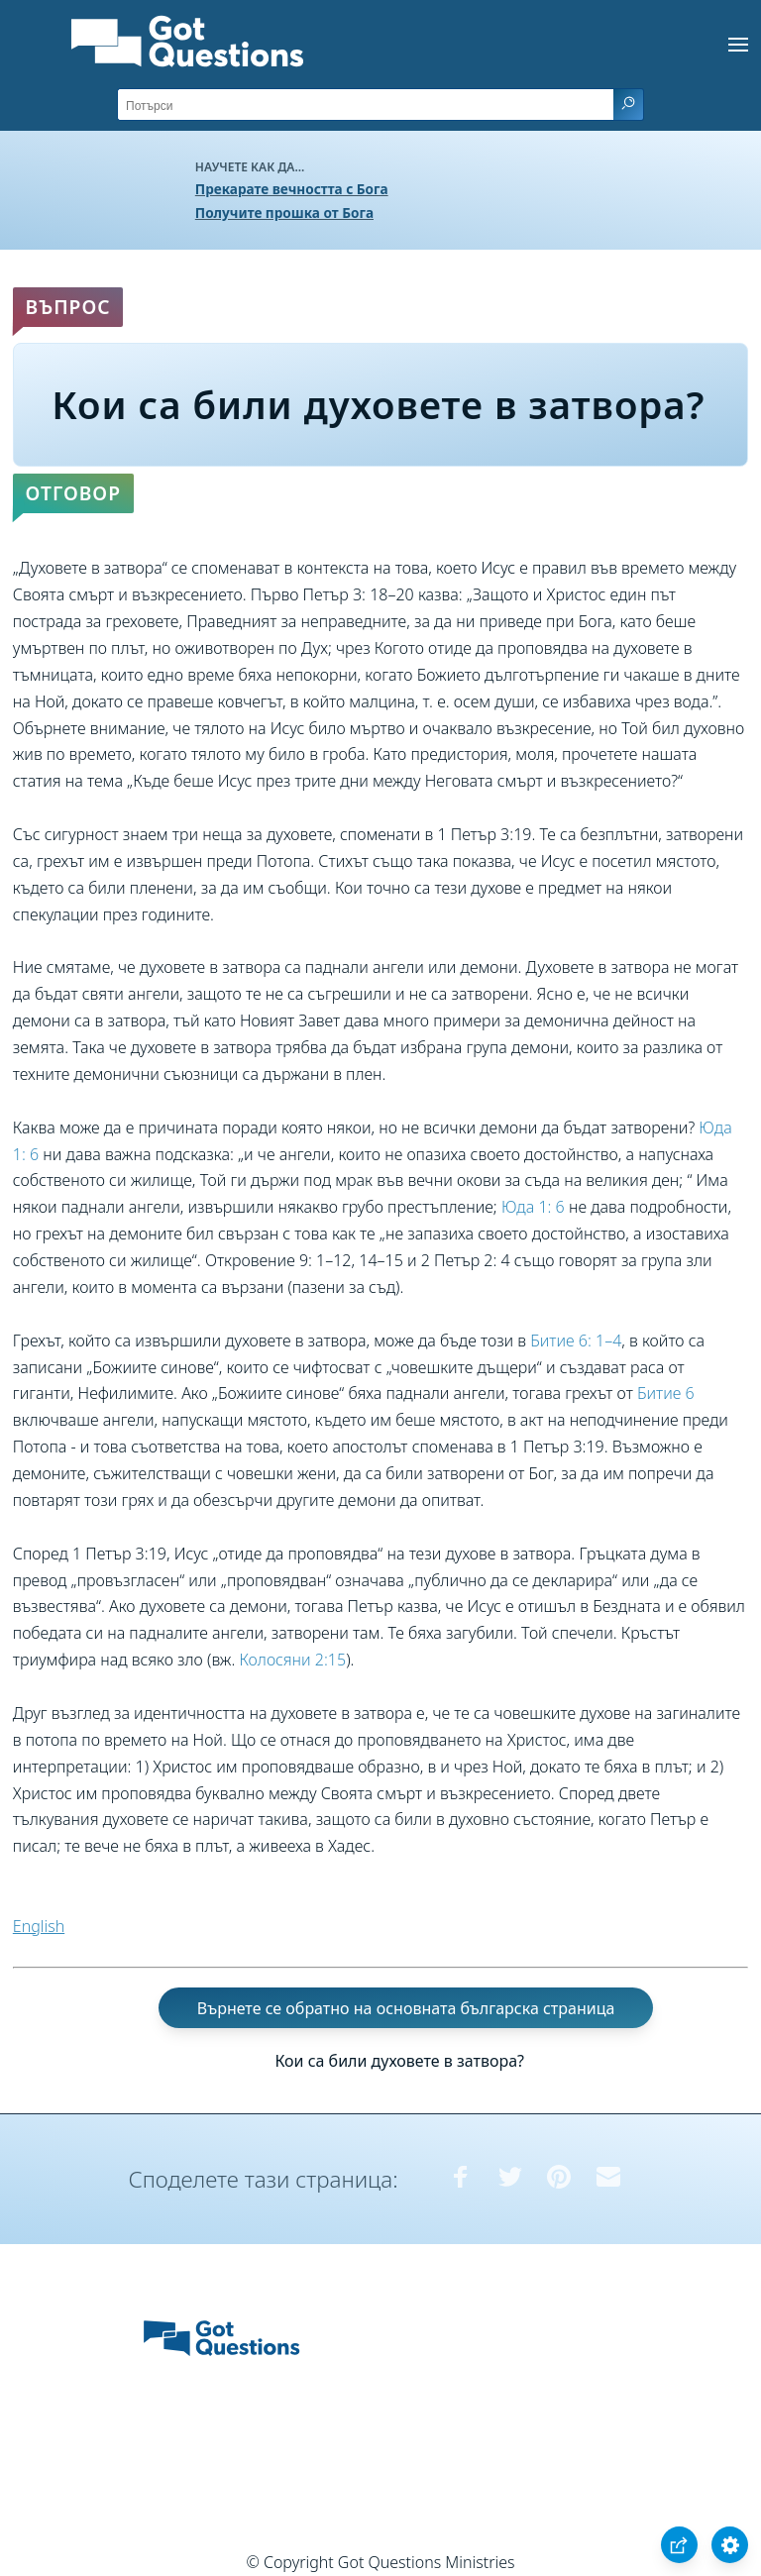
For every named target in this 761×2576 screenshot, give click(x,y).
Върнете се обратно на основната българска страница (406, 2008)
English (38, 1926)
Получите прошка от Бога (284, 212)
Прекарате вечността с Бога (291, 188)
